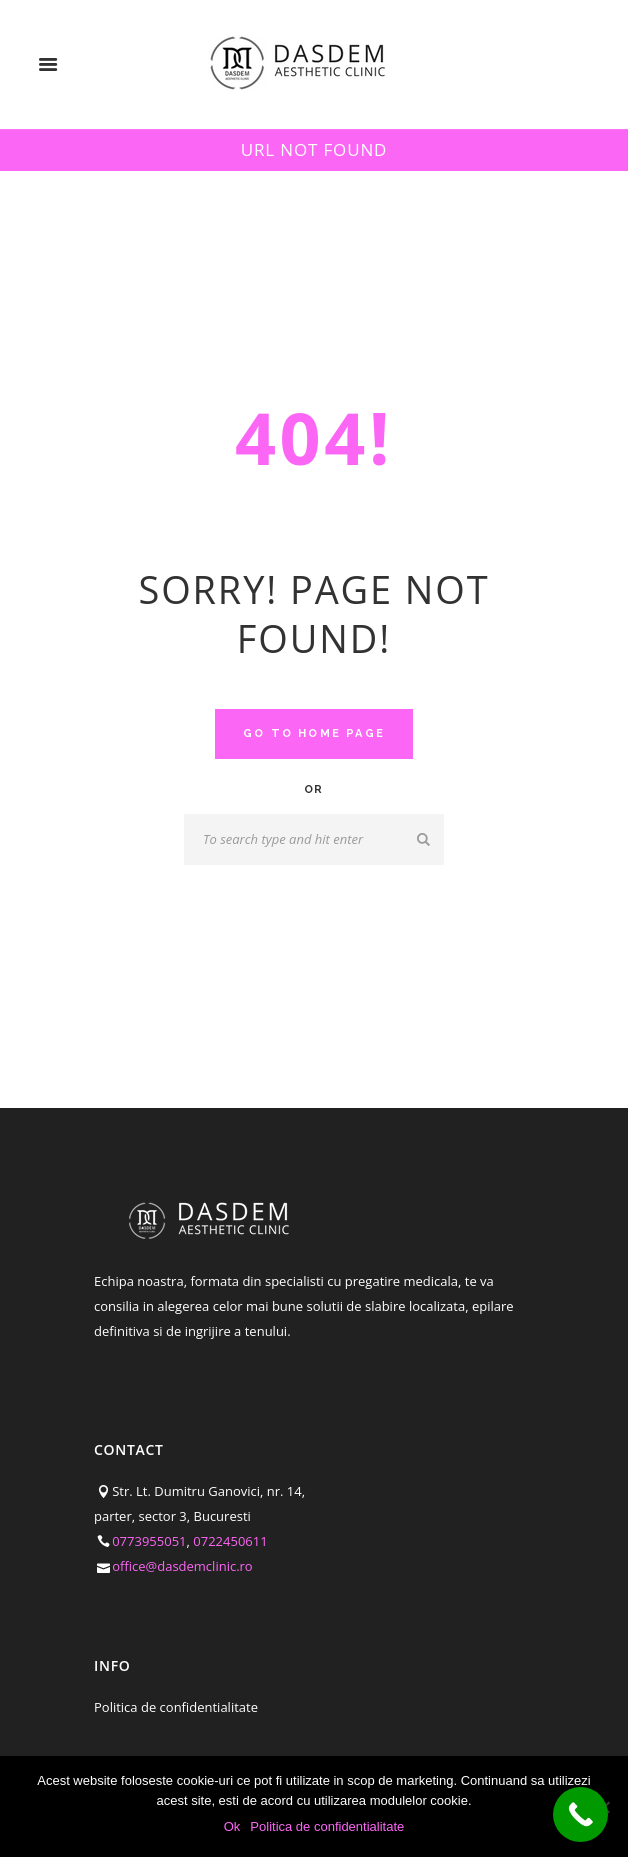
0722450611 (230, 1541)
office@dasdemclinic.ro (182, 1566)
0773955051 (149, 1541)
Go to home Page (314, 733)
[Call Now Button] (580, 1814)
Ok (232, 1826)
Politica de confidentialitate (176, 1707)
